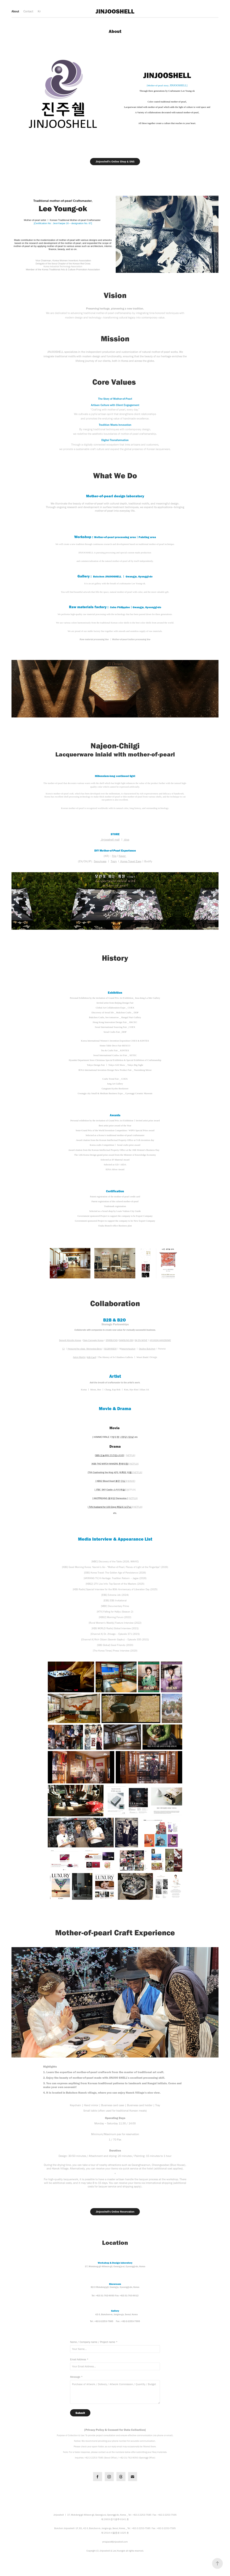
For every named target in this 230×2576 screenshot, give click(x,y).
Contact (28, 11)
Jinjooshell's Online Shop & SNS (114, 161)
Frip (114, 856)
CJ (63, 1348)
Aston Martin (79, 1357)
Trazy (114, 861)
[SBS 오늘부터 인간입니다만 (109, 1455)
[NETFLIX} (133, 1498)
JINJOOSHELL (115, 11)
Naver (122, 856)
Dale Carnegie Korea (93, 1340)
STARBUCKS (112, 1340)
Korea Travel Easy (130, 861)
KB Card (91, 1357)
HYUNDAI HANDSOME (160, 1340)
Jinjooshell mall (110, 839)
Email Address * (79, 2359)
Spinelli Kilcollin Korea (70, 1340)
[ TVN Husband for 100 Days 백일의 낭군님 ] (110, 1506)
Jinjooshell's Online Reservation (115, 2211)
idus (126, 839)
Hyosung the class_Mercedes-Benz (85, 1348)
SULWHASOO (110, 1348)
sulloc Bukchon (147, 1348)
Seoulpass (100, 861)
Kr (39, 11)
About (15, 11)
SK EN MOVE (141, 1340)
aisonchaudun (128, 1348)
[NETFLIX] (130, 1455)
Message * (76, 2377)
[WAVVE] (131, 1481)
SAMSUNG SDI (126, 1340)
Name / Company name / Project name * (94, 2342)
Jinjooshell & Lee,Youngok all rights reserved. (122, 2550)
